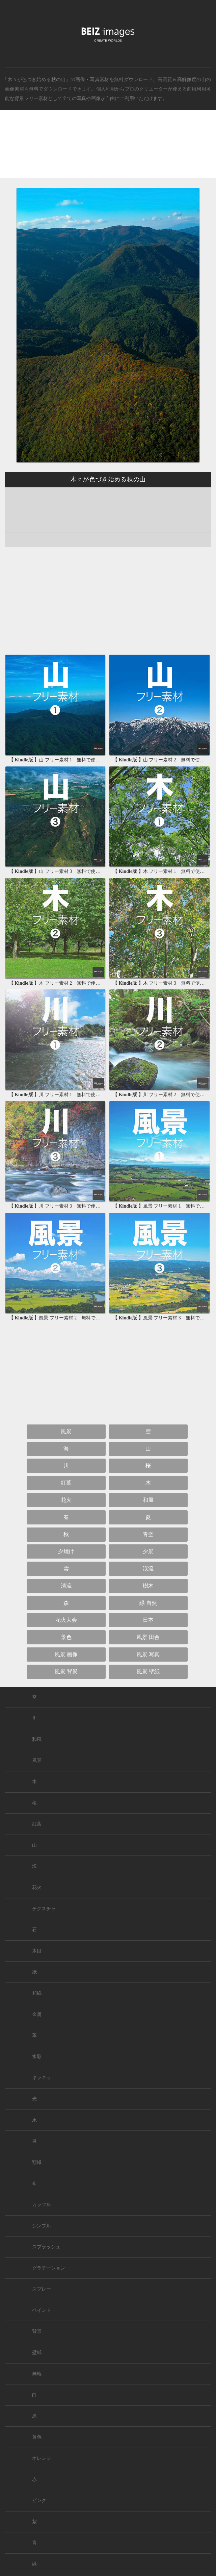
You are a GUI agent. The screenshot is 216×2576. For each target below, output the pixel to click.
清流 (66, 1586)
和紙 (37, 1993)
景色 (66, 1637)
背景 (37, 2331)
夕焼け (66, 1551)
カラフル (41, 2204)
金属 (37, 2014)
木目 (37, 1950)
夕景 (148, 1551)
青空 (148, 1534)
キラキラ (41, 2077)
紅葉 (66, 1483)
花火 (66, 1500)
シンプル (41, 2225)
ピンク (39, 2500)
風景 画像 (66, 1654)
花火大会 (66, 1620)
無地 (37, 2373)
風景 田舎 (148, 1637)
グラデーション (48, 2268)
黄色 (37, 2437)
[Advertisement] (108, 149)
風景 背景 (66, 1671)
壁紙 (37, 2352)
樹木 (148, 1586)
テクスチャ (44, 1908)
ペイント (41, 2310)
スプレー (41, 2289)
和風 (148, 1500)
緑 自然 (148, 1603)
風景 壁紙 (148, 1671)
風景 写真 (148, 1654)
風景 (66, 1431)
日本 (148, 1620)
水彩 (37, 2056)
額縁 (37, 2162)
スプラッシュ (46, 2246)
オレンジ (41, 2458)
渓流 (148, 1568)
